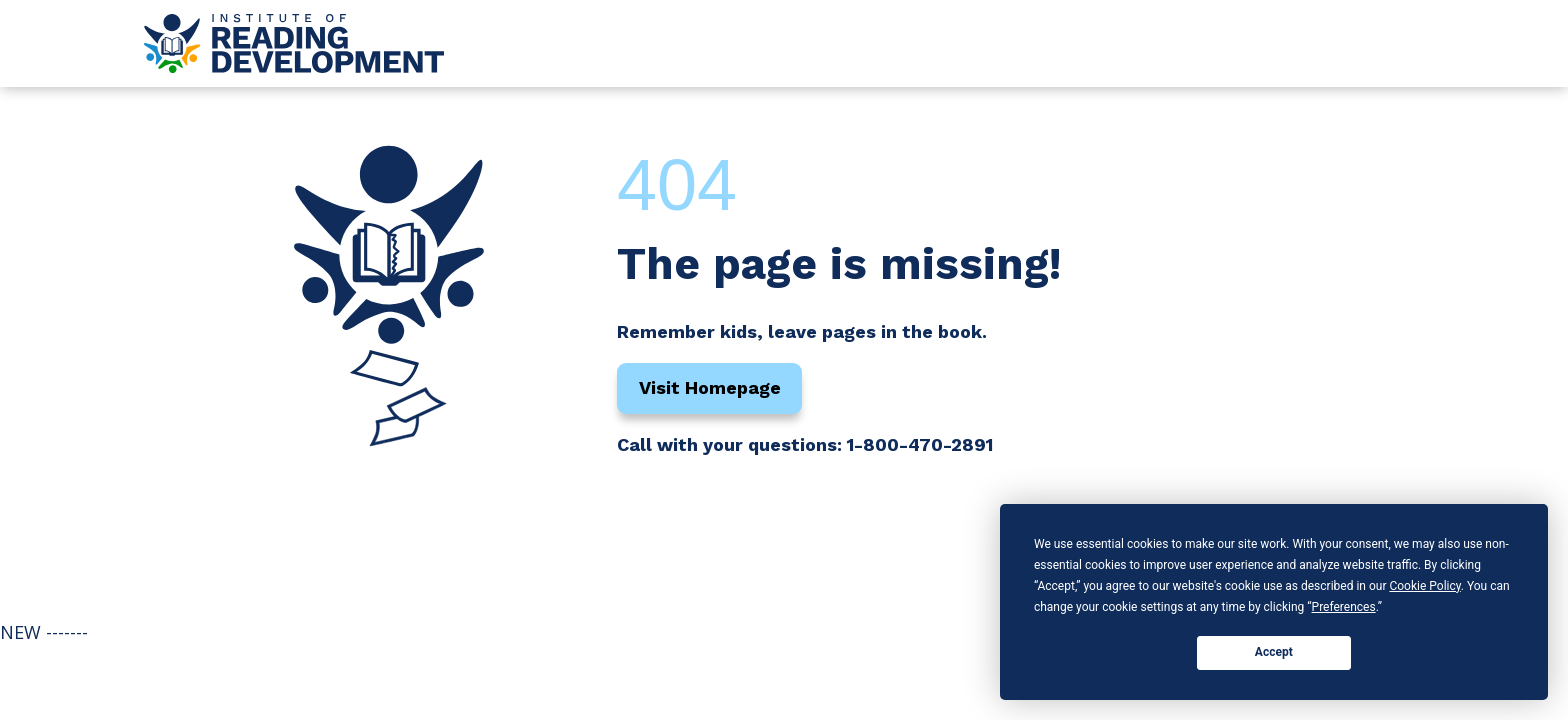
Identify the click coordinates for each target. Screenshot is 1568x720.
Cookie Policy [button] (1424, 586)
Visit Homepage (710, 387)
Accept (1274, 652)
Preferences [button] (1344, 607)
